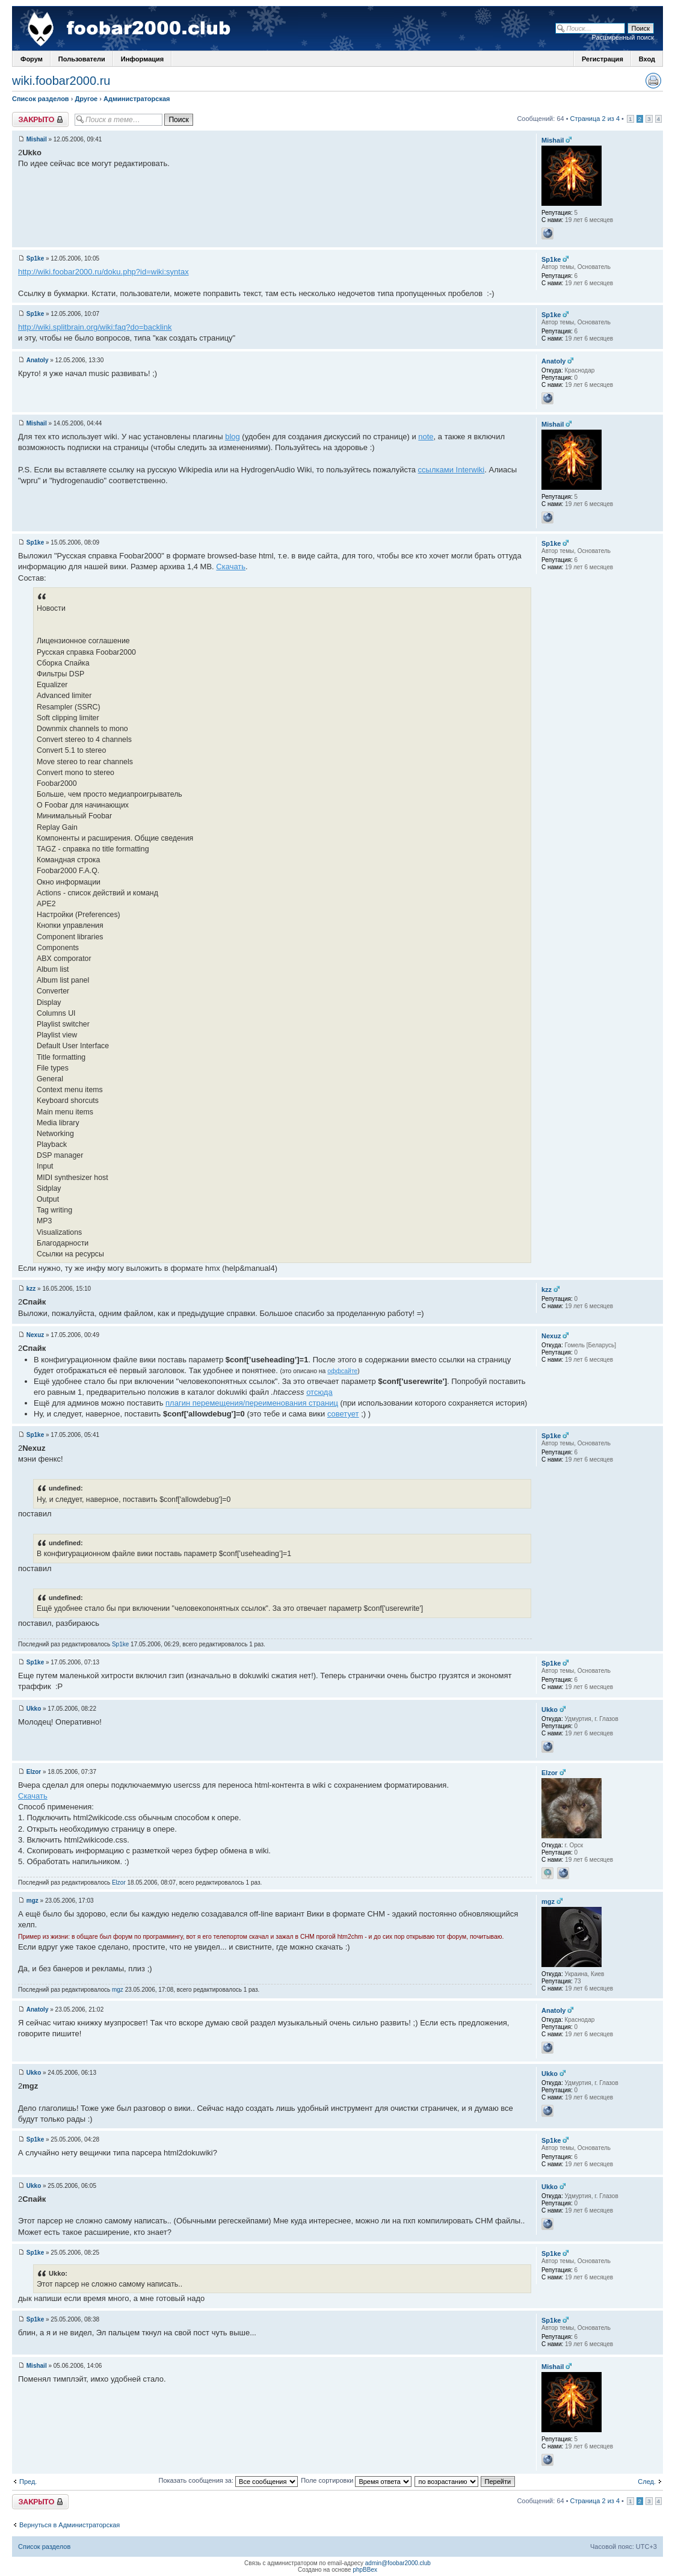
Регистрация (602, 59)
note (425, 436)
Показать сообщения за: (228, 2480)
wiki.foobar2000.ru (61, 80)
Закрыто (40, 119)
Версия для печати (653, 80)
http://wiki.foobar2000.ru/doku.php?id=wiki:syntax (103, 271)
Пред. (28, 2481)
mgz (32, 1900)
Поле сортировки (356, 2480)
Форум (31, 59)
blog (232, 436)
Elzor (33, 1771)
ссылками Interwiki (451, 469)
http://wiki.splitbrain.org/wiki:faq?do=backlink (94, 327)
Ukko (33, 1708)
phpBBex (365, 2569)
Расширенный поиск (622, 37)
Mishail (36, 139)
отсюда (319, 1392)
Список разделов (40, 98)
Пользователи (81, 59)
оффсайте (342, 1371)
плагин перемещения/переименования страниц (251, 1402)
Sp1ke (35, 258)
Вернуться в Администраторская (69, 2524)
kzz (31, 1288)
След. (647, 2481)
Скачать (230, 566)
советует (343, 1413)
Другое (86, 98)
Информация (142, 59)
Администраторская (136, 98)
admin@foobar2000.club (398, 2563)
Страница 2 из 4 (595, 118)
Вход (647, 59)
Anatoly (37, 360)
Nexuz (35, 1335)
